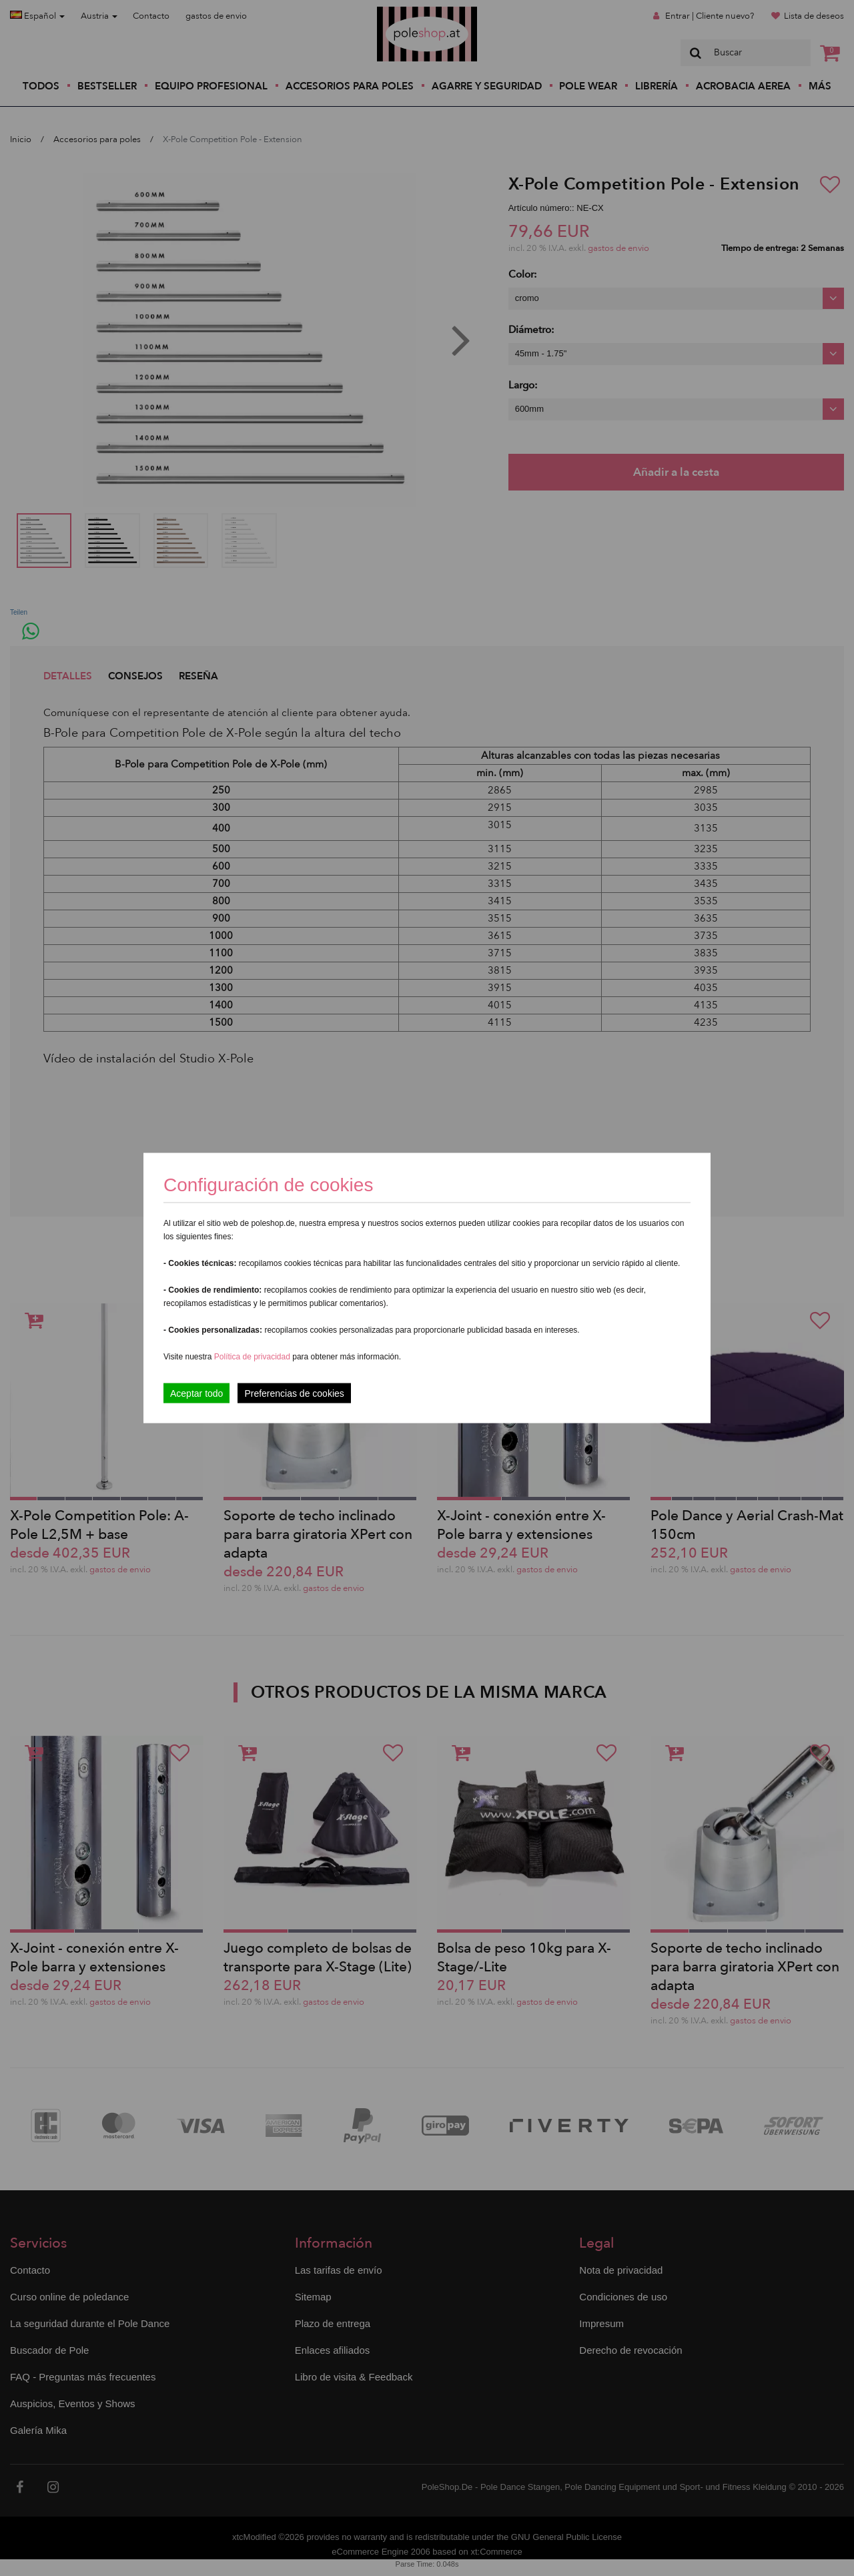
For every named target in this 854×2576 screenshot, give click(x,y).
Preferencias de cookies (294, 1393)
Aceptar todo (196, 1393)
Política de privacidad (253, 1356)
